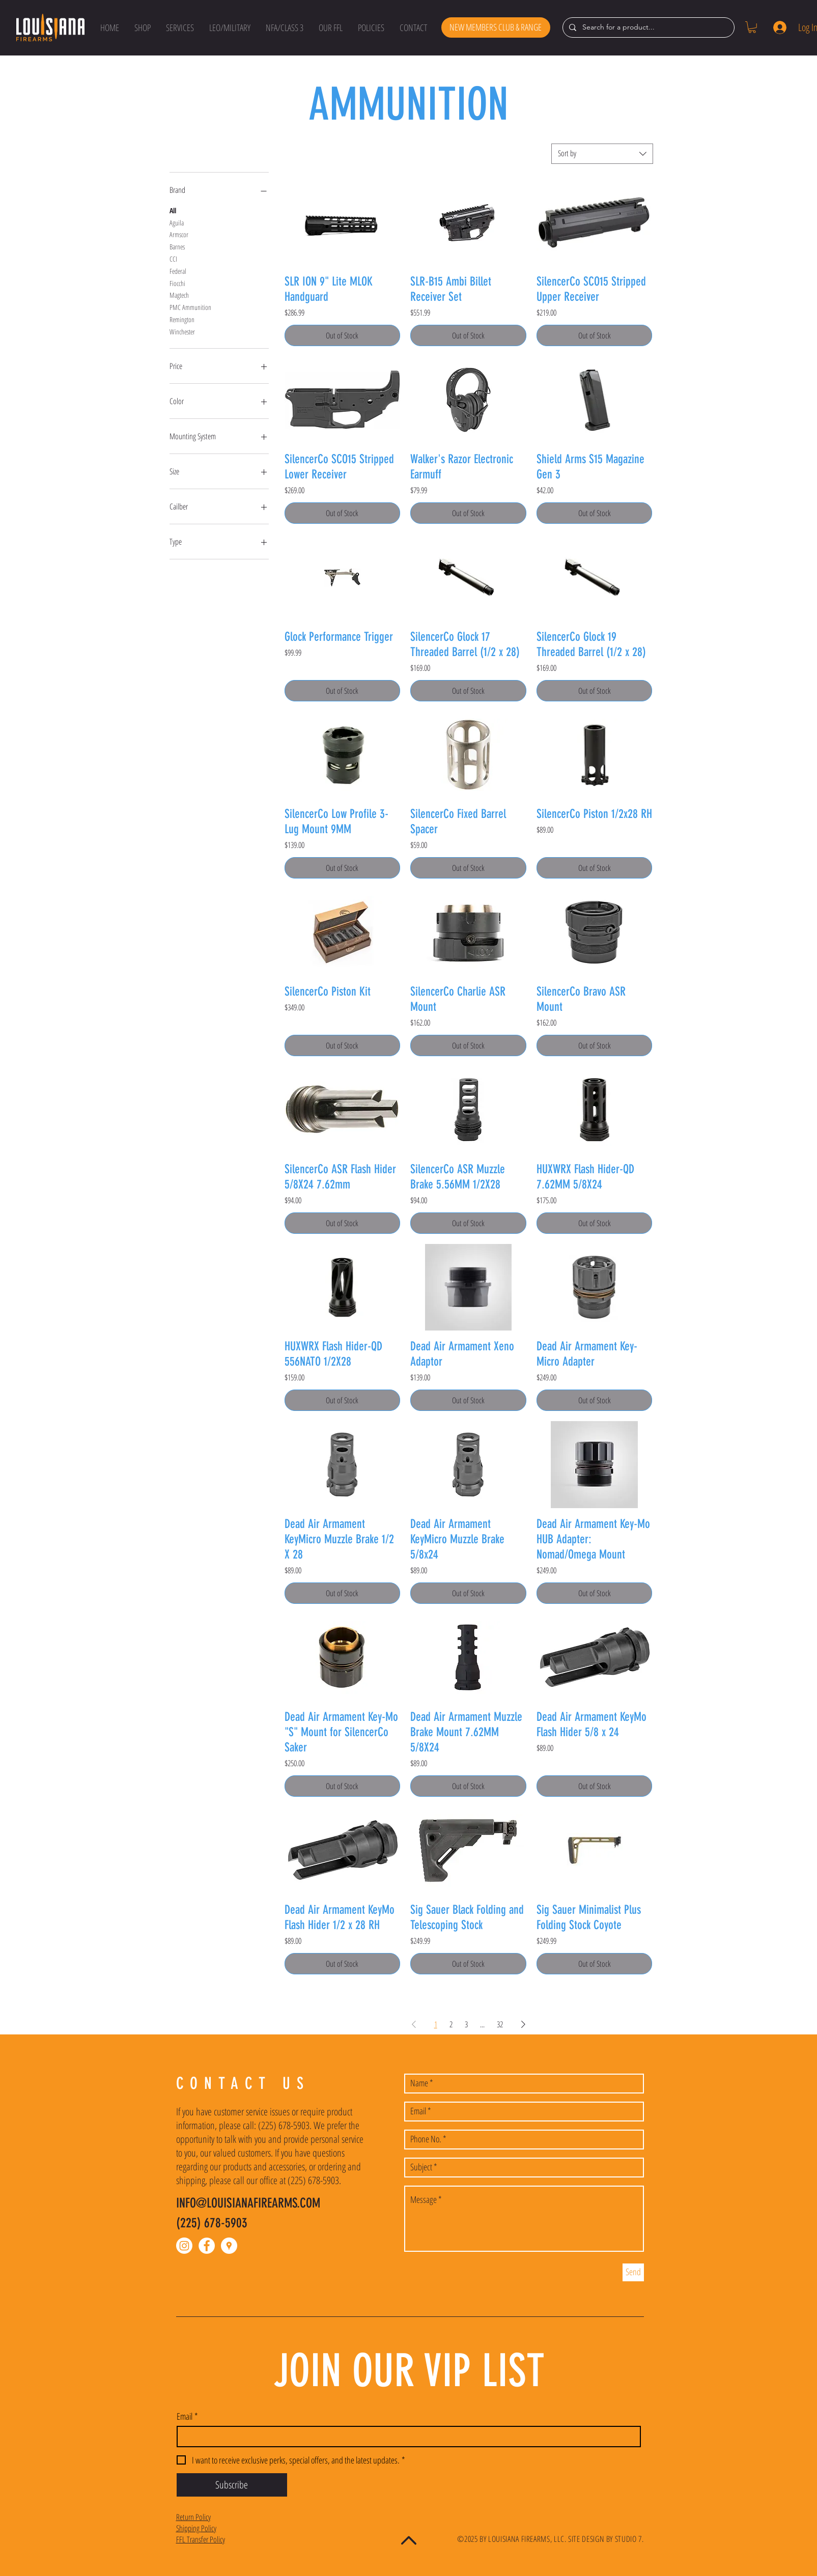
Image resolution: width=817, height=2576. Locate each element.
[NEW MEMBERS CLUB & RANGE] (495, 27)
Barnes (177, 246)
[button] (142, 27)
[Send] (633, 2272)
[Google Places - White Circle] (229, 2246)
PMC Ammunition (190, 306)
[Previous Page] (414, 2024)
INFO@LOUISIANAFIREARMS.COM (248, 2203)
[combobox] (602, 154)
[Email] (406, 2436)
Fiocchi (177, 282)
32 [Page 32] (500, 2024)
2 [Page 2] (451, 2024)
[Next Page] (523, 2024)
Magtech (179, 294)
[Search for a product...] (647, 27)
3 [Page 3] (466, 2024)
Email (187, 2416)
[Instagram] (184, 2246)
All (173, 210)
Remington (182, 319)
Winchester (182, 331)
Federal (178, 270)
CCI (173, 258)
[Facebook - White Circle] (207, 2246)
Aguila (177, 222)
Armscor (179, 234)
